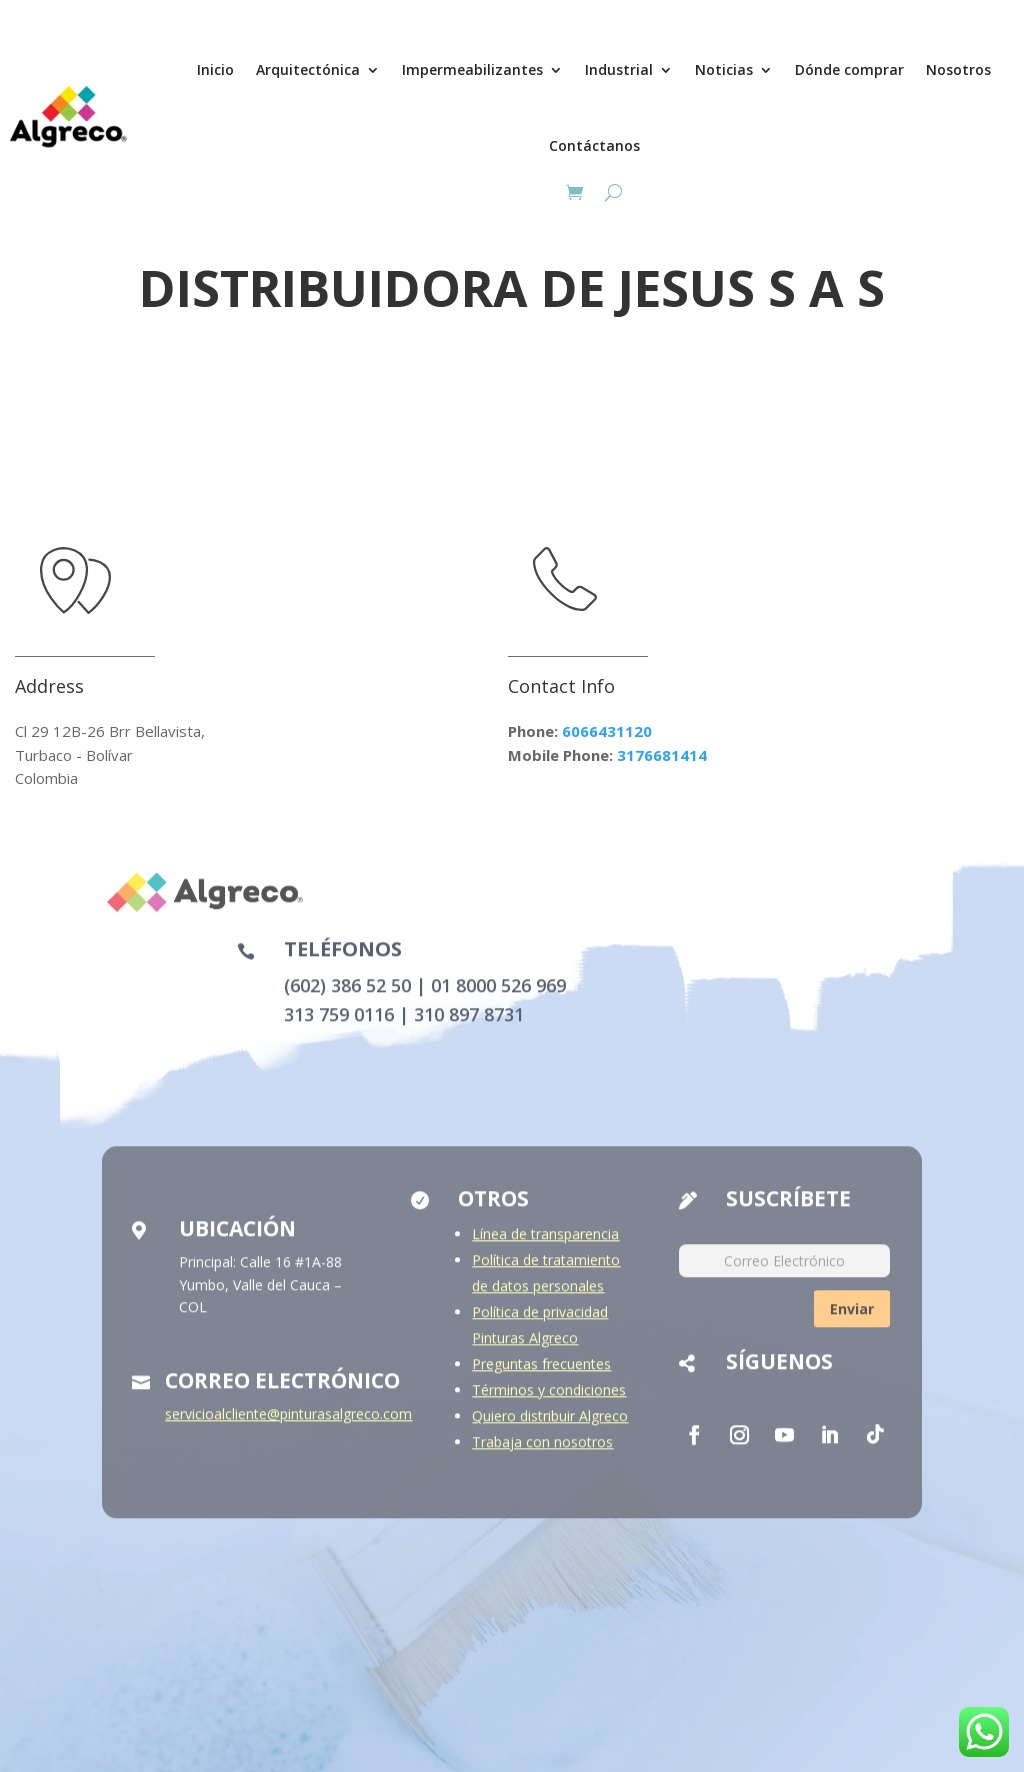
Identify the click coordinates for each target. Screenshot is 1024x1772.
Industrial (619, 69)
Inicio (215, 69)
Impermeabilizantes (472, 69)
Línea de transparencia (545, 1245)
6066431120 (607, 731)
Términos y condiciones (549, 1401)
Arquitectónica (308, 69)
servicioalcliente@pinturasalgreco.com (288, 1425)
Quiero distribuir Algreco (550, 1427)
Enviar (852, 1319)
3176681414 (662, 755)
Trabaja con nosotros (542, 1453)
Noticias (724, 69)
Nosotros (958, 69)
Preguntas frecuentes (541, 1375)
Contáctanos (594, 145)
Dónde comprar (849, 69)
